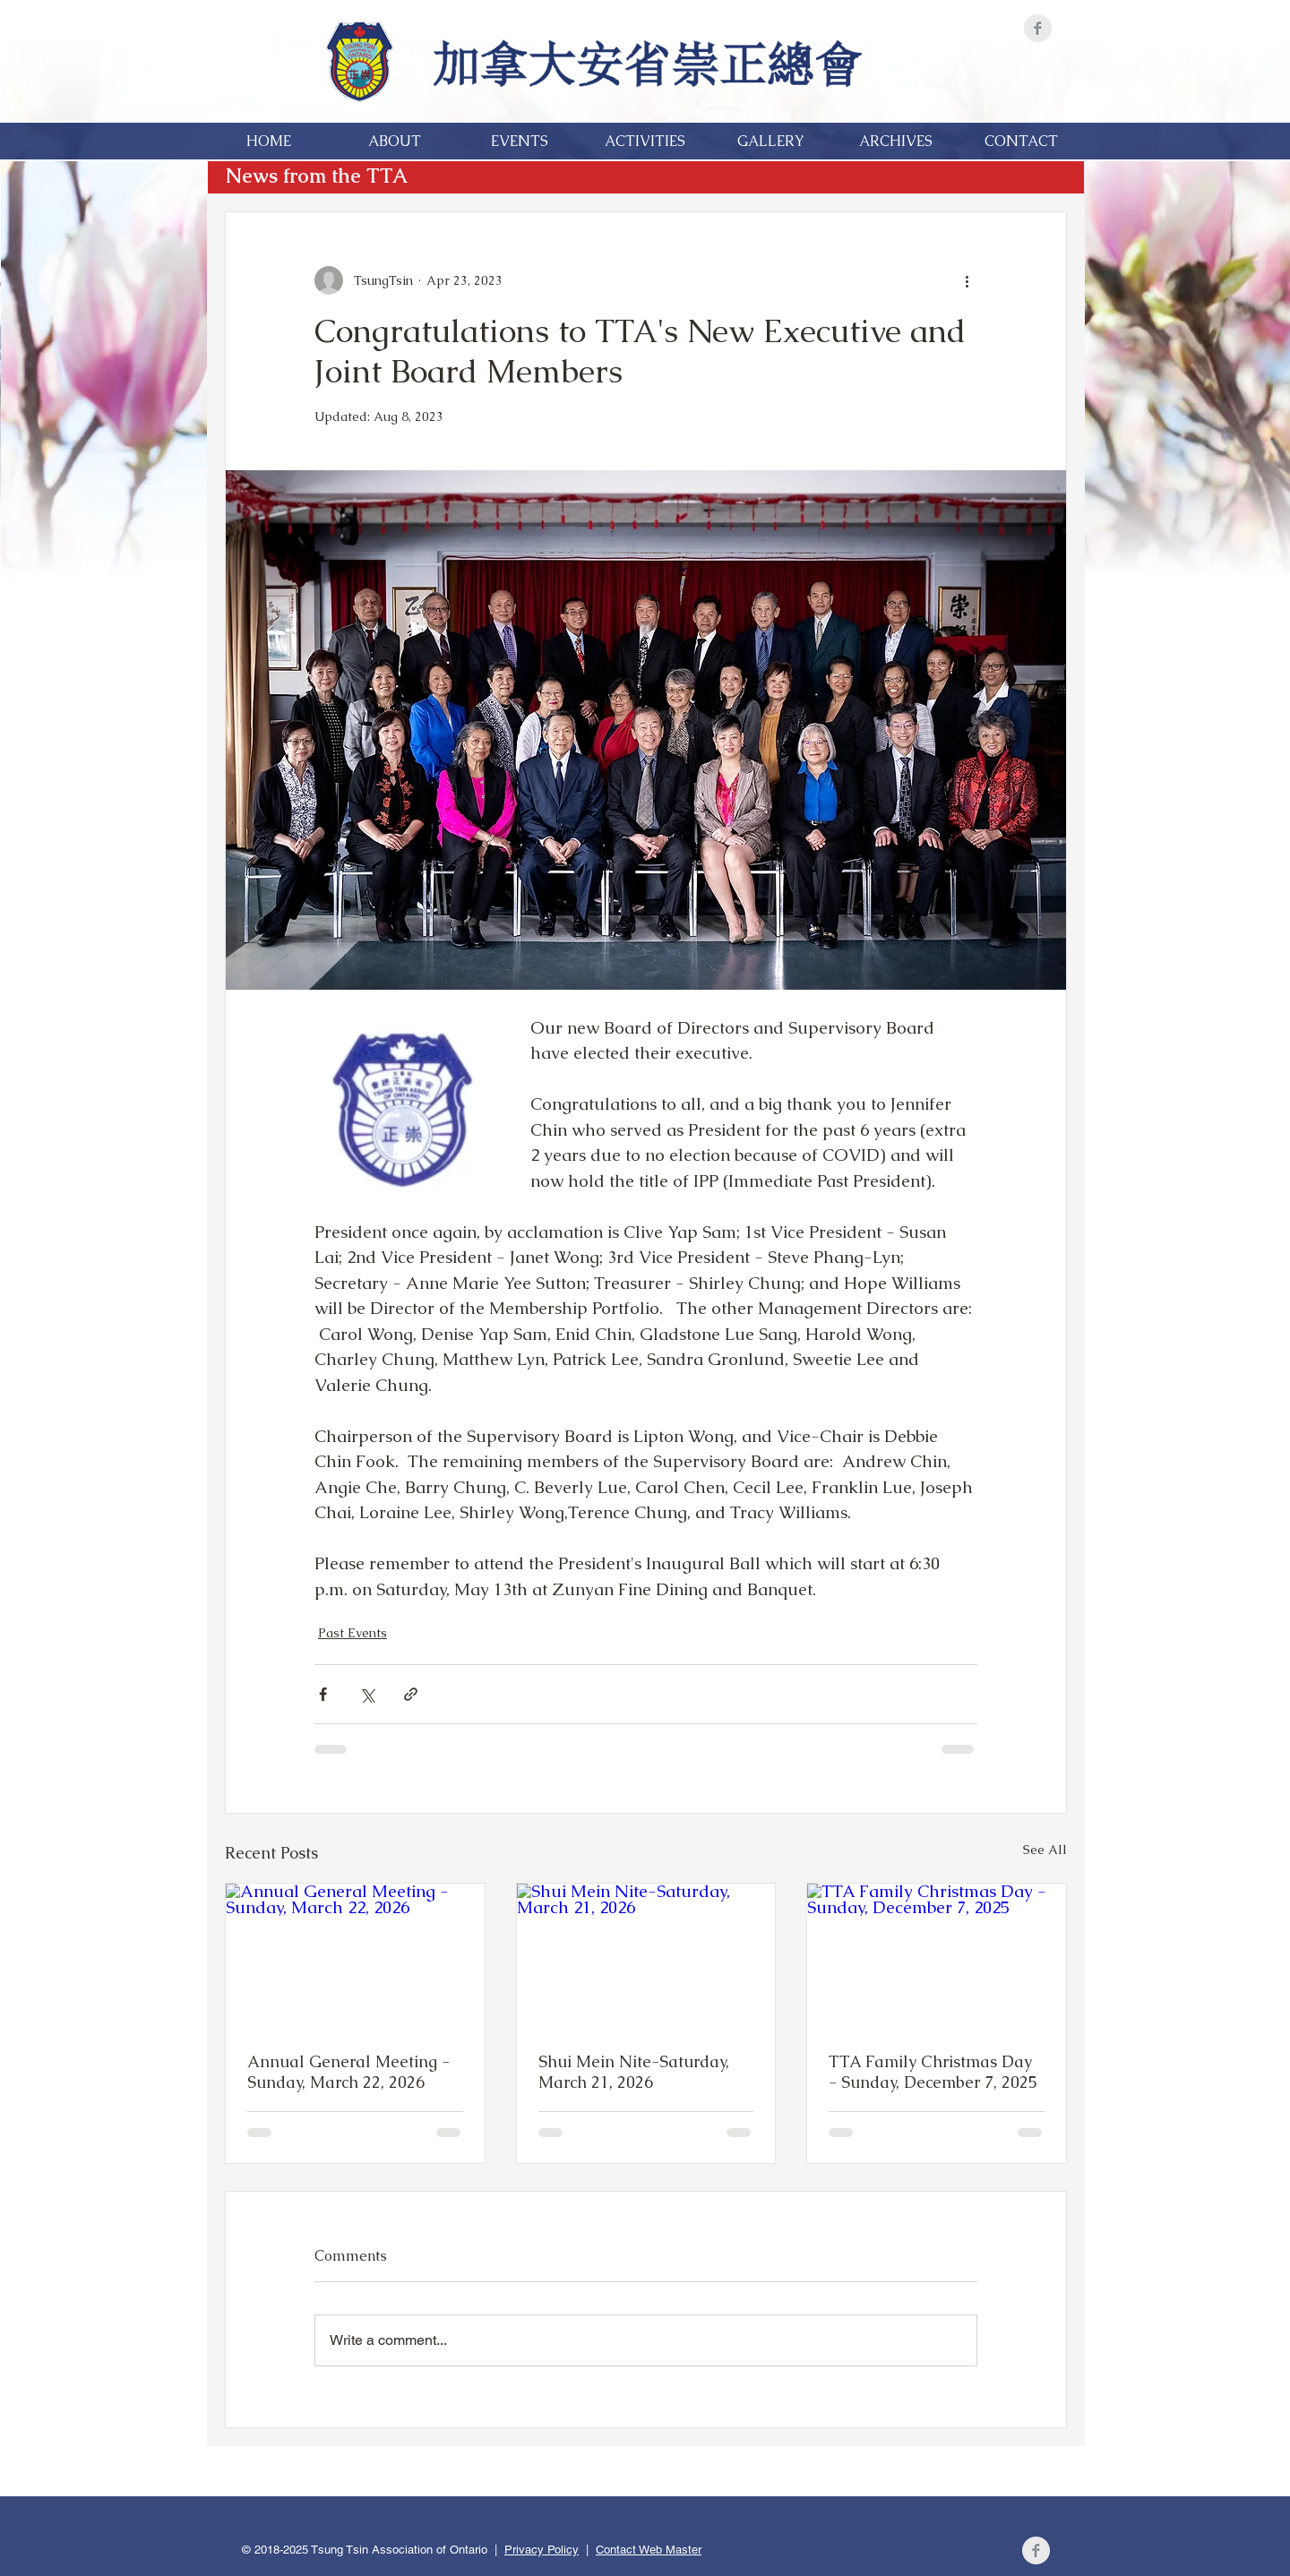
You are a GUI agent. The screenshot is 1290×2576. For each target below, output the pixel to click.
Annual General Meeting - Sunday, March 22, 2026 (348, 2071)
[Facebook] (1038, 28)
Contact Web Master (648, 2549)
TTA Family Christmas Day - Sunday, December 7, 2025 (933, 2071)
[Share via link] (410, 1694)
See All (1045, 1850)
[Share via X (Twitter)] (366, 1694)
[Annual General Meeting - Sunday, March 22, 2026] (355, 1956)
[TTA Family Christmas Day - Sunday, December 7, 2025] (936, 1956)
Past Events (352, 1633)
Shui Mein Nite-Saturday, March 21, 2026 (633, 2071)
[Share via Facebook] (322, 1694)
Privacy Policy (541, 2549)
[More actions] (966, 280)
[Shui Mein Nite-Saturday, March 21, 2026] (646, 1956)
